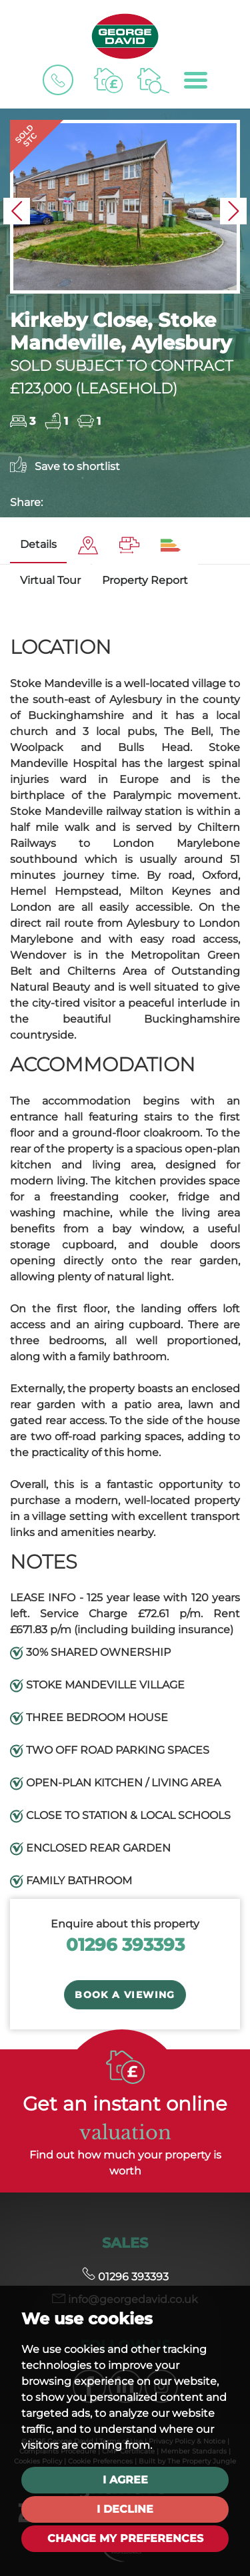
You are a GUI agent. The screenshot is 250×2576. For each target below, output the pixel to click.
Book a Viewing (125, 1995)
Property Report (145, 580)
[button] (16, 211)
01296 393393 (125, 1944)
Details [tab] (38, 544)
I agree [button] (125, 2479)
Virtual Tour (50, 580)
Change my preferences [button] (125, 2538)
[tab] (88, 545)
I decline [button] (125, 2509)
